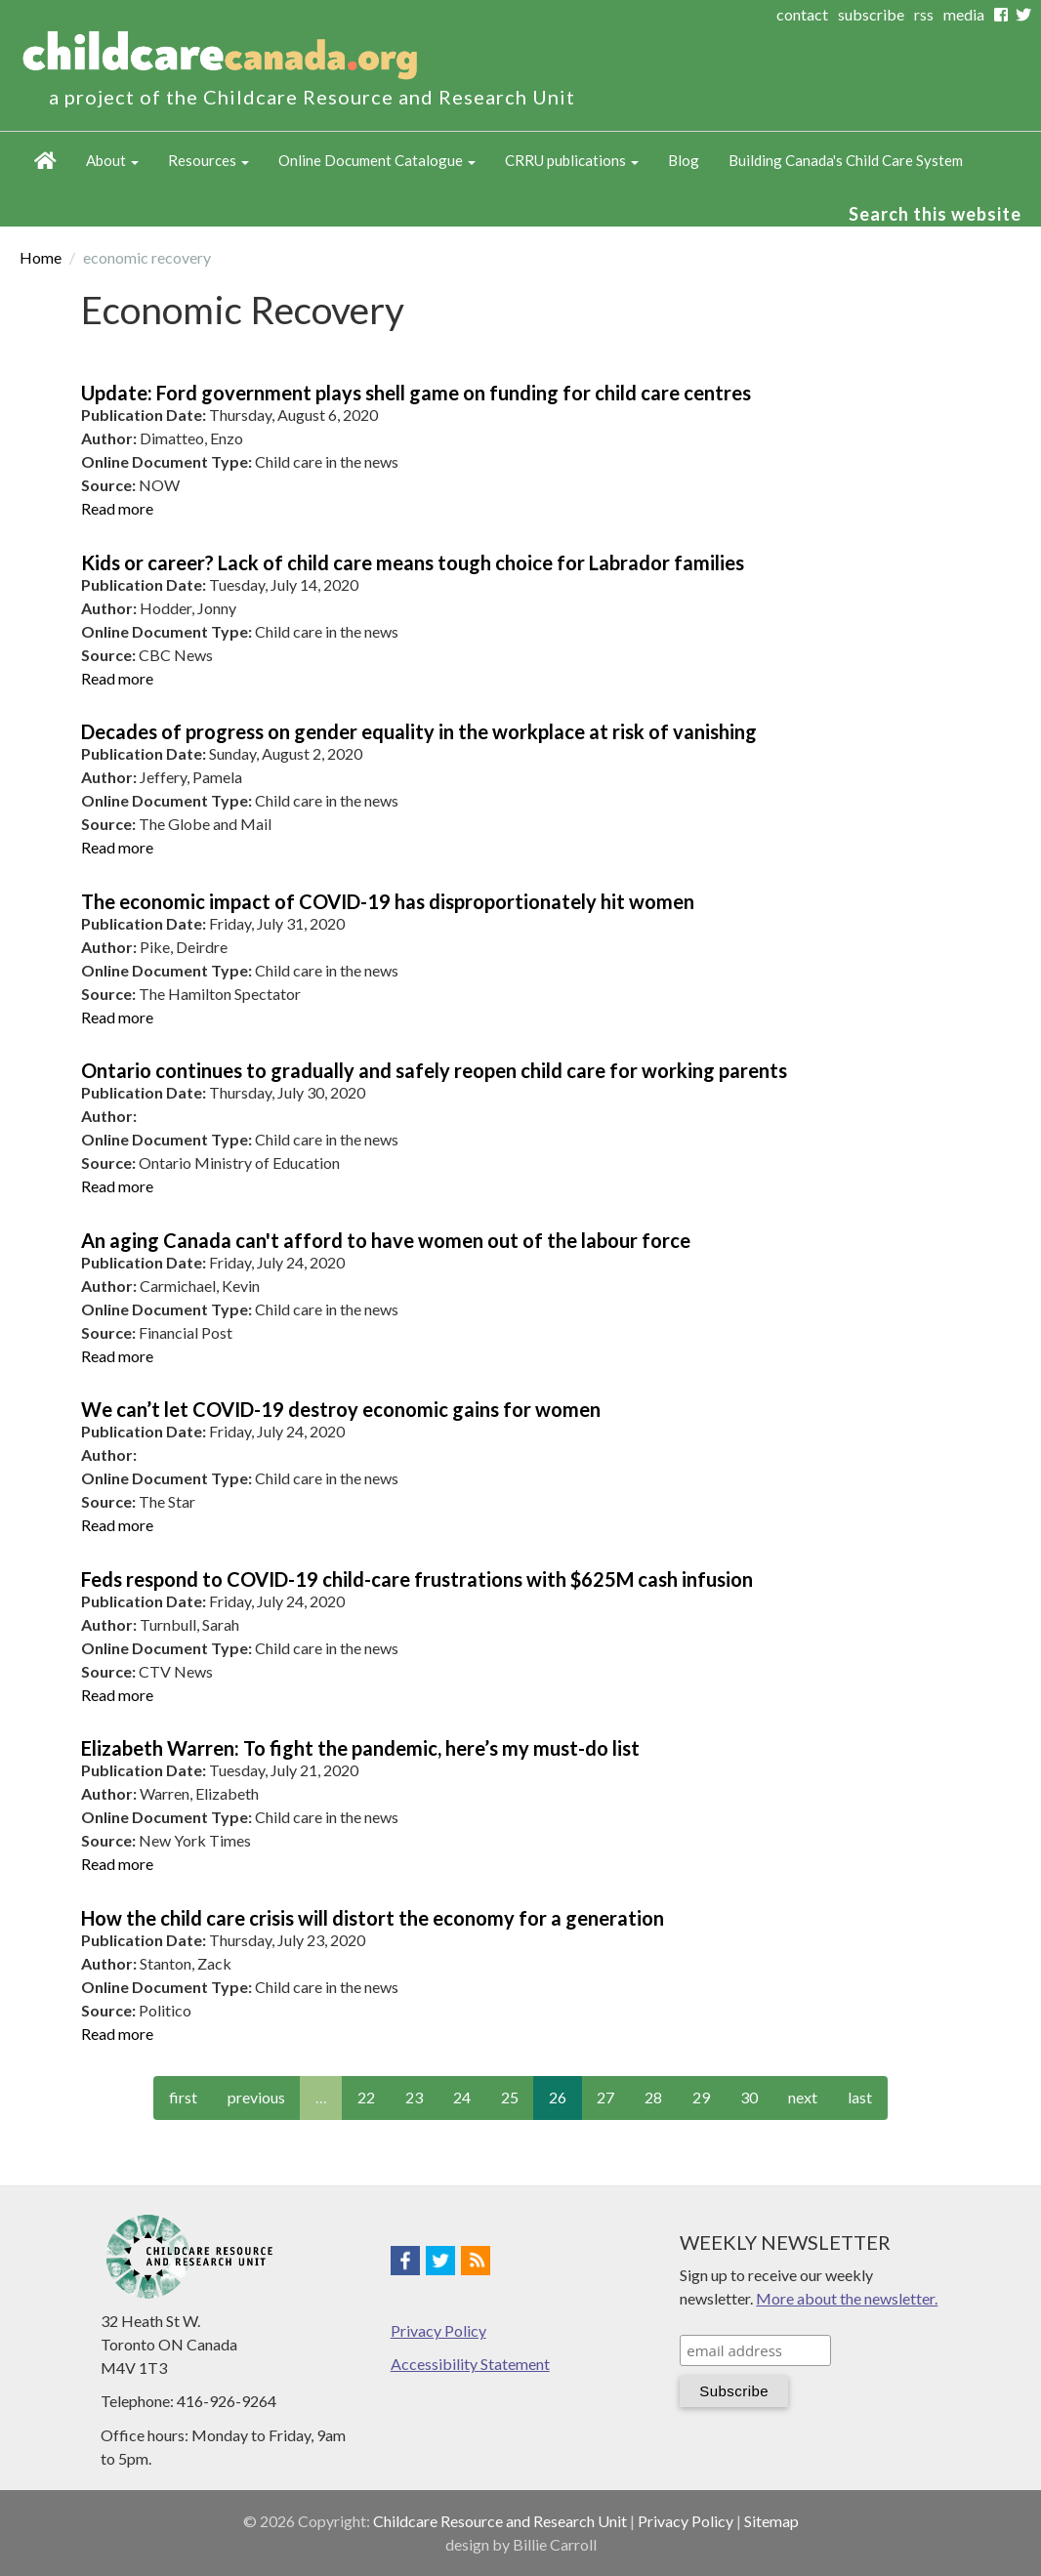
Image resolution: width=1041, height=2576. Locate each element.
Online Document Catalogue (377, 160)
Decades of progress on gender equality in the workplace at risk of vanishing (419, 731)
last (860, 2097)
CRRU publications (572, 160)
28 (653, 2097)
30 (749, 2097)
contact (802, 14)
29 (701, 2097)
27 (605, 2097)
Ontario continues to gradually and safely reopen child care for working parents (434, 1070)
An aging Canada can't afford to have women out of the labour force (385, 1240)
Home (45, 161)
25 (510, 2097)
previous (256, 2097)
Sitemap (771, 2521)
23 (414, 2097)
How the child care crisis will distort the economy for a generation (372, 1918)
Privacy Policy (438, 2330)
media (963, 14)
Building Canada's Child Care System (846, 160)
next (802, 2097)
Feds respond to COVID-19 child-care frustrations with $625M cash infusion (417, 1579)
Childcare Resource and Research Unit (500, 2521)
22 (366, 2097)
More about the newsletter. (846, 2298)
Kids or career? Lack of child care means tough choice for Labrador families (412, 562)
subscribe (871, 14)
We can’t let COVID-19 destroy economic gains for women (341, 1409)
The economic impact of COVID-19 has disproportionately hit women (387, 901)
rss (924, 14)
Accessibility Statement (470, 2363)
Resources (208, 160)
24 (462, 2097)
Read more (117, 508)
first (183, 2097)
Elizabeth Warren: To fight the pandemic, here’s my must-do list (360, 1748)
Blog (683, 160)
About (112, 160)
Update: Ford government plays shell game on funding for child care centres (416, 392)
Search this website (935, 214)
